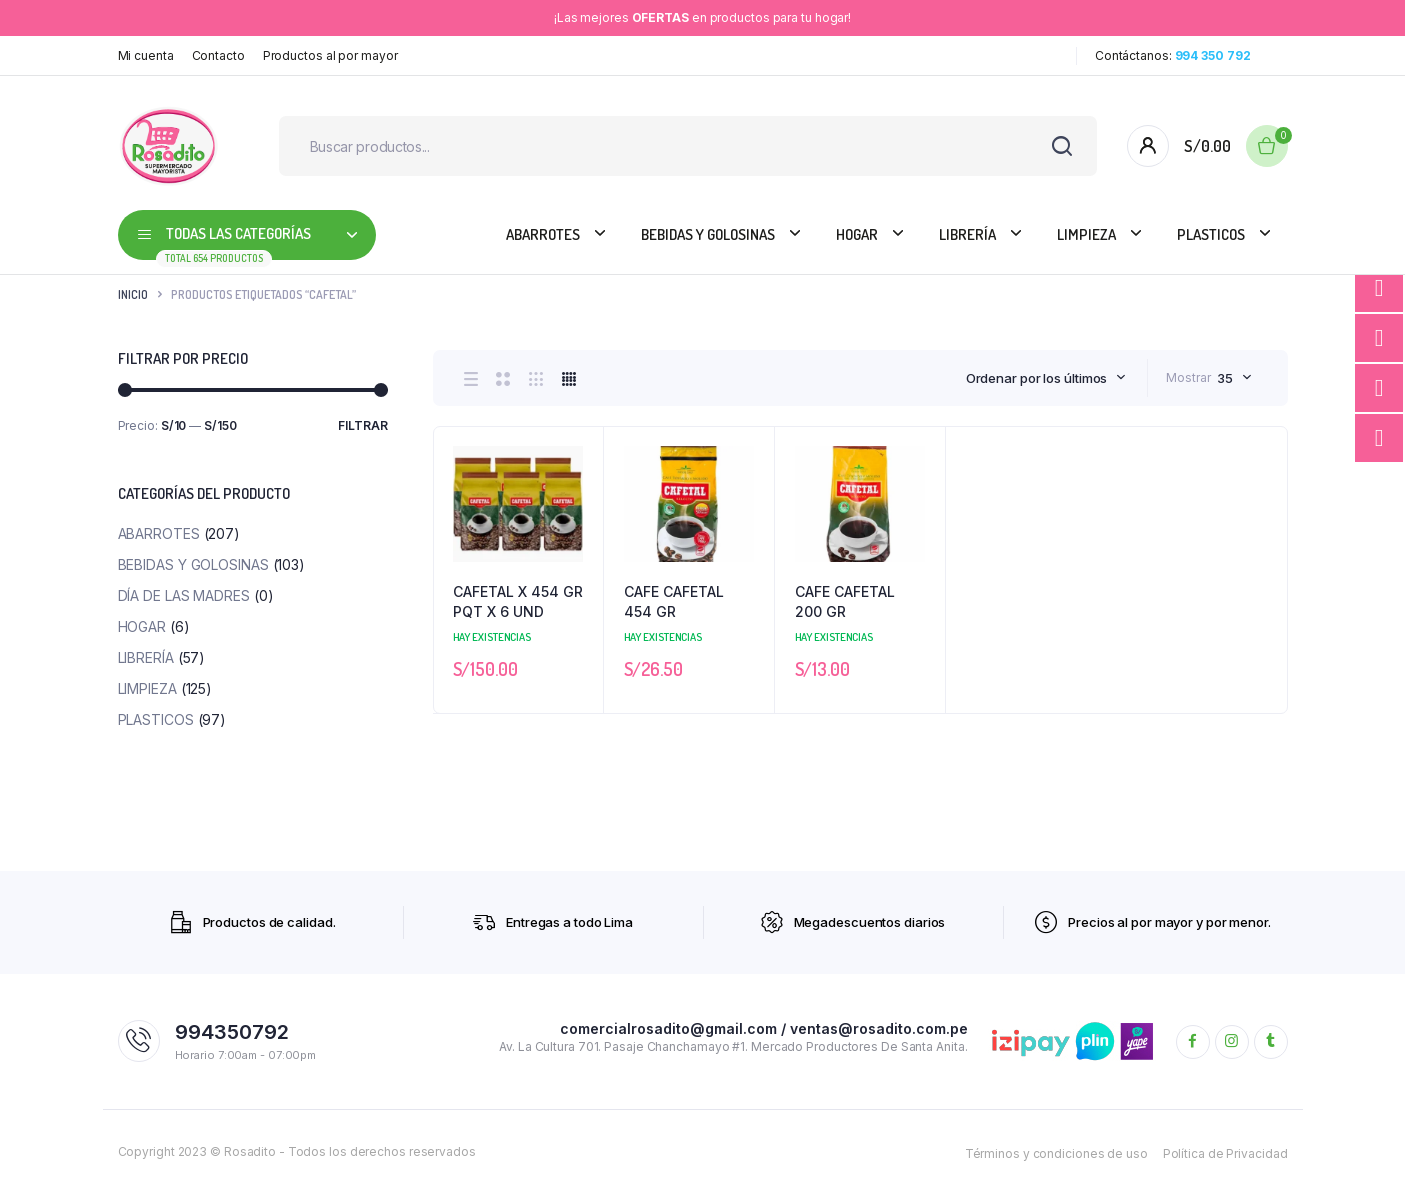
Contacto (218, 55)
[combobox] (1046, 378)
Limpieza (1086, 234)
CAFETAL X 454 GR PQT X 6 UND (518, 601)
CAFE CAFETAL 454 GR (674, 601)
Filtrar (363, 425)
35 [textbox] (1225, 378)
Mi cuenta (146, 55)
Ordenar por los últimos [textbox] (1037, 378)
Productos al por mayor (330, 55)
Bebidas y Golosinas (708, 234)
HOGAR (857, 234)
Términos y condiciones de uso (1056, 1153)
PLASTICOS (1211, 234)
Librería (967, 234)
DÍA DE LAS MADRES (184, 595)
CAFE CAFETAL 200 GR (845, 601)
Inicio (133, 294)
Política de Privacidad (1225, 1153)
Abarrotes (543, 234)
